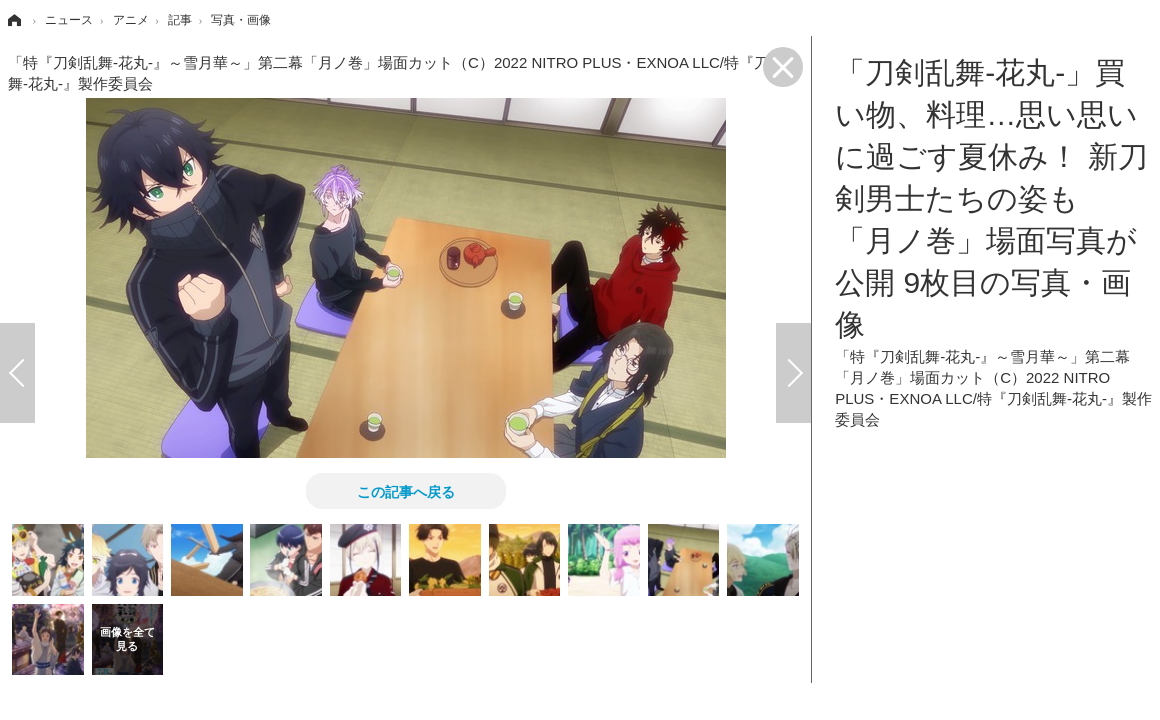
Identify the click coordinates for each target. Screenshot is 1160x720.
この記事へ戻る (406, 491)
